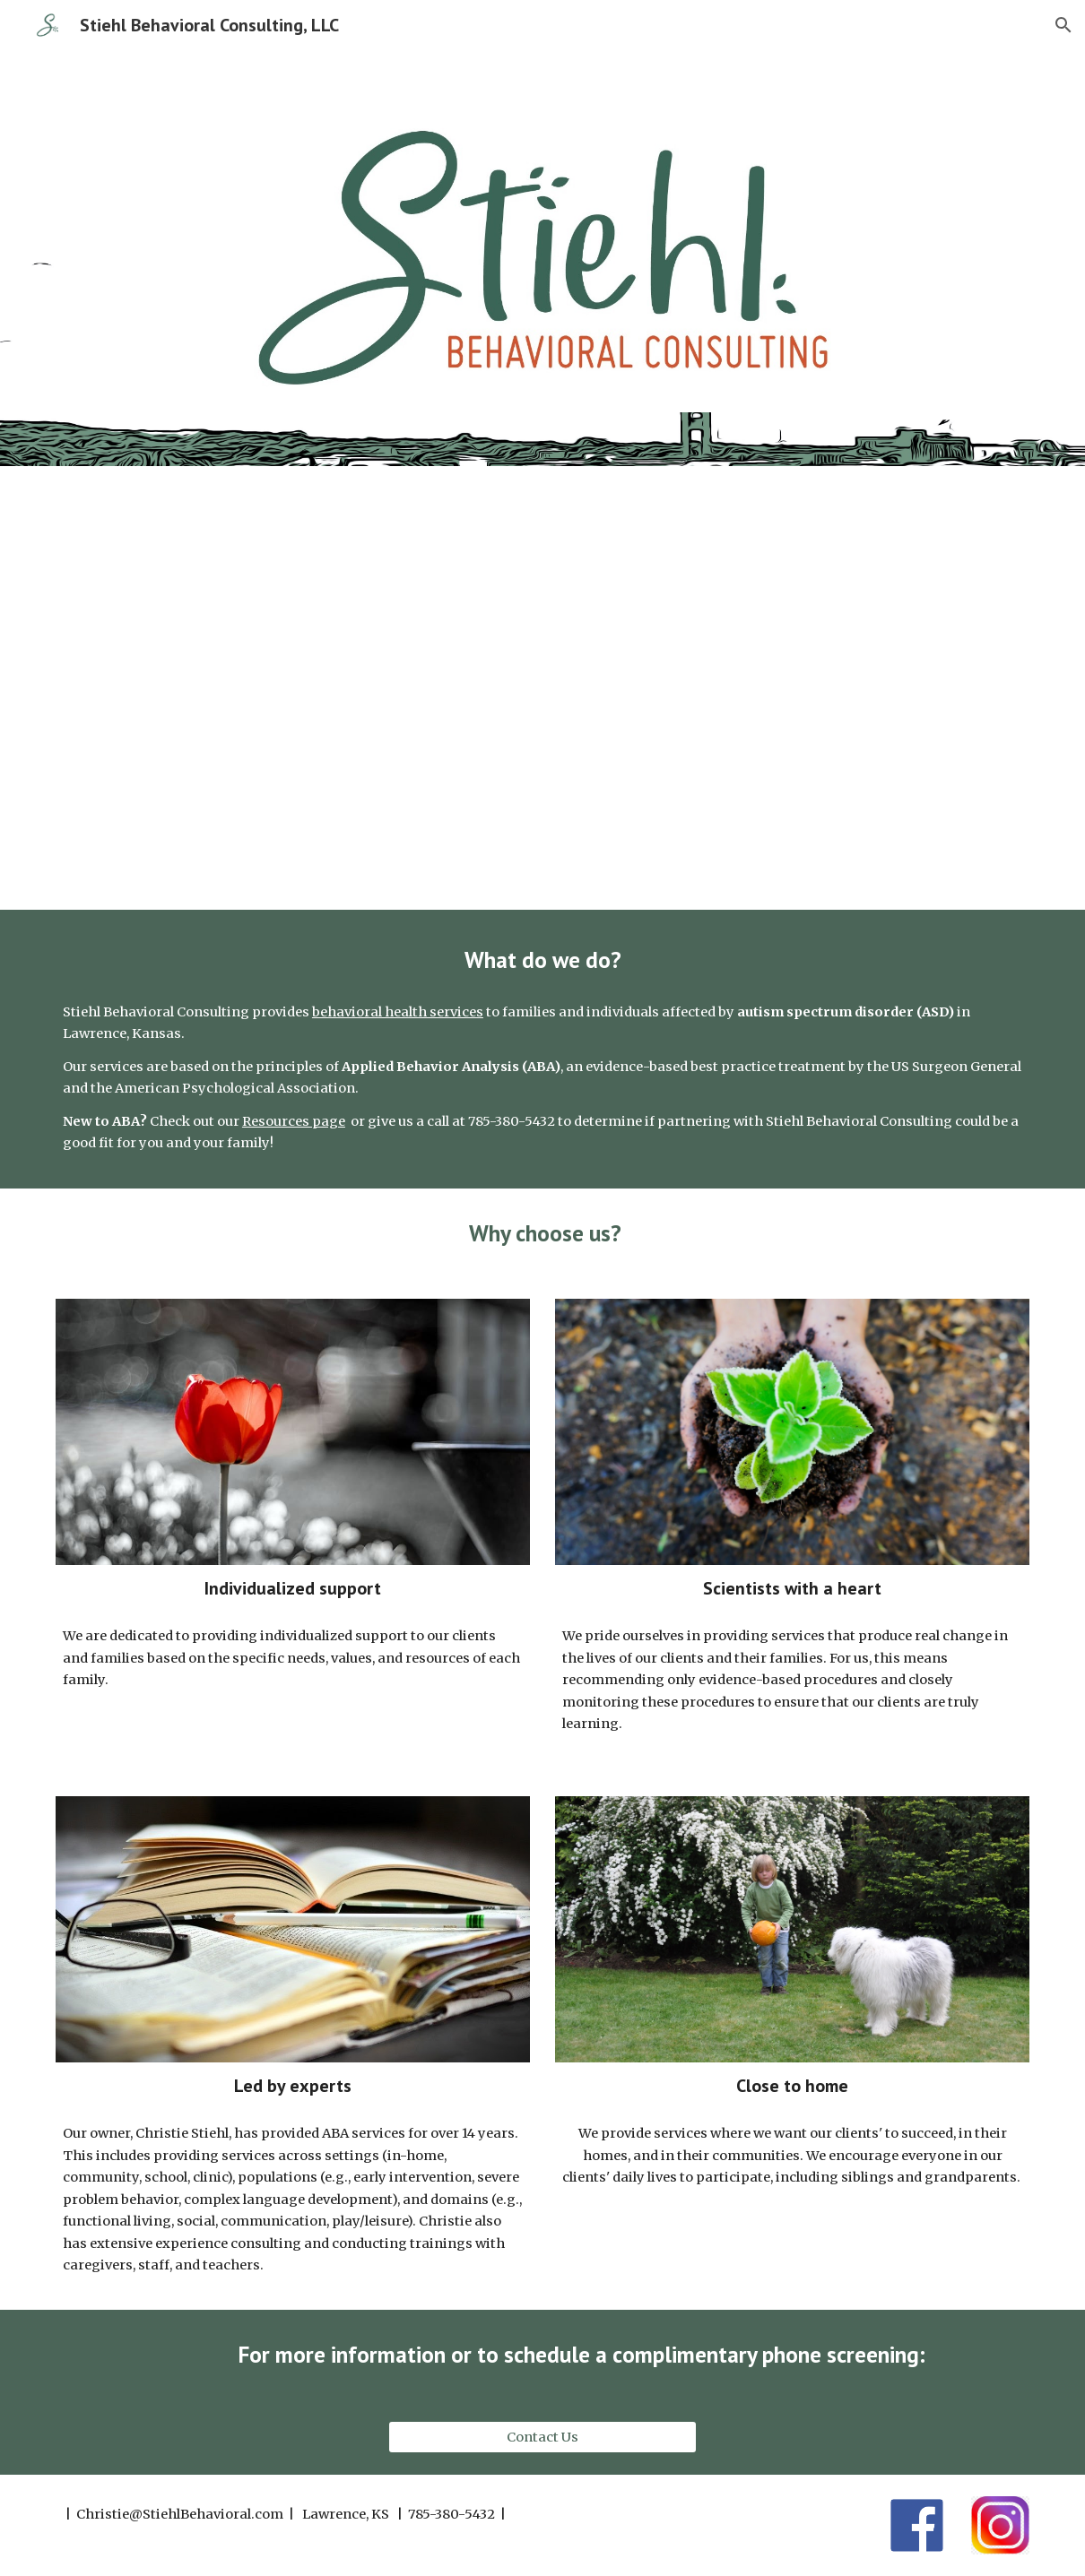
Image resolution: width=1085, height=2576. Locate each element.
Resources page (293, 1121)
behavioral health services (397, 1012)
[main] (542, 959)
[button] (1063, 25)
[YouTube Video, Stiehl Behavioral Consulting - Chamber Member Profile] (542, 688)
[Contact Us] (542, 2437)
